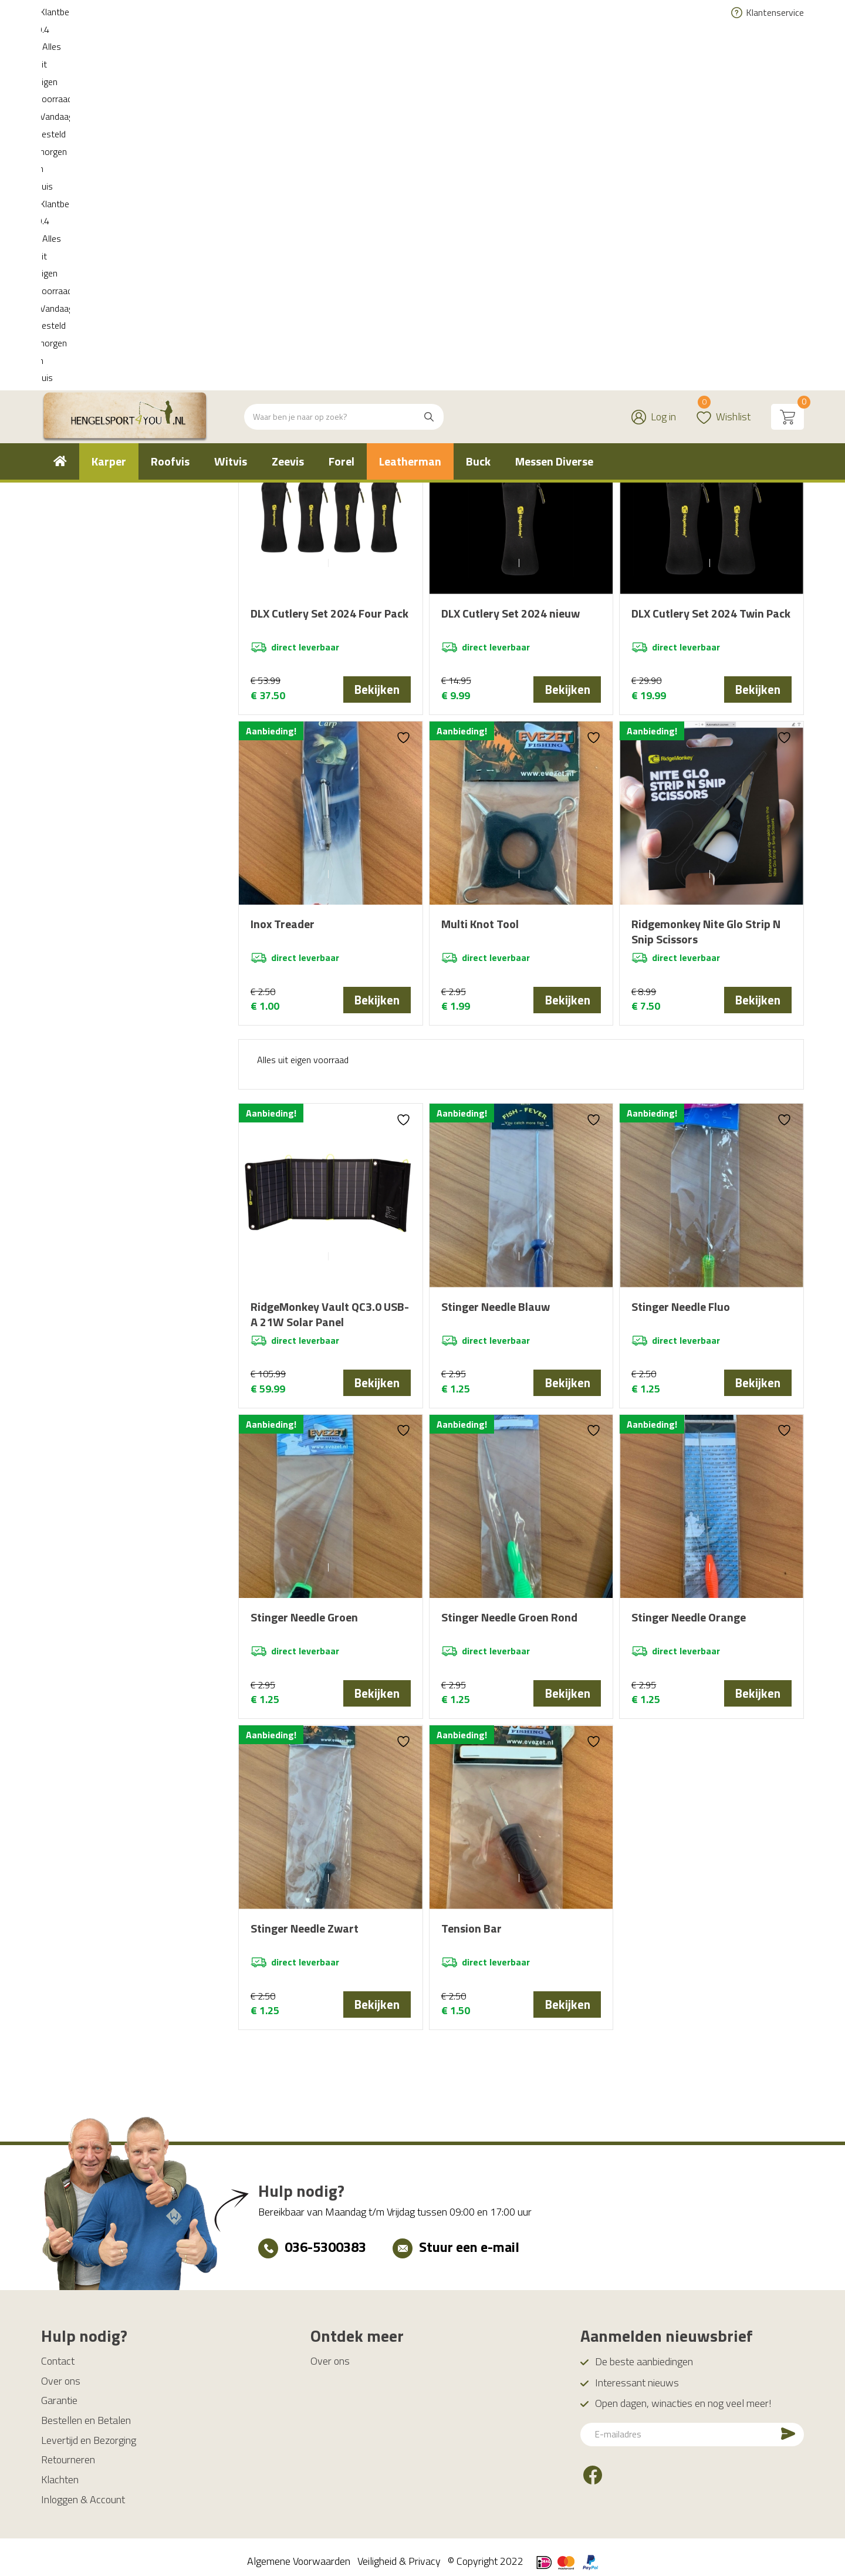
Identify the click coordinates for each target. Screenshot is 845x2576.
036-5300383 (325, 2238)
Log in (663, 51)
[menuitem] (60, 95)
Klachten (60, 2471)
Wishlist (724, 44)
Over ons (60, 2373)
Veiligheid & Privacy (399, 2553)
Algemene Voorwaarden (298, 2553)
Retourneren (68, 2451)
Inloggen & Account (83, 2491)
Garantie (59, 2392)
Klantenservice (775, 12)
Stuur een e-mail (469, 2238)
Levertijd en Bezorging (88, 2432)
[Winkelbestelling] (733, 380)
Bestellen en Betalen (86, 2412)
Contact (58, 2353)
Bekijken (377, 689)
